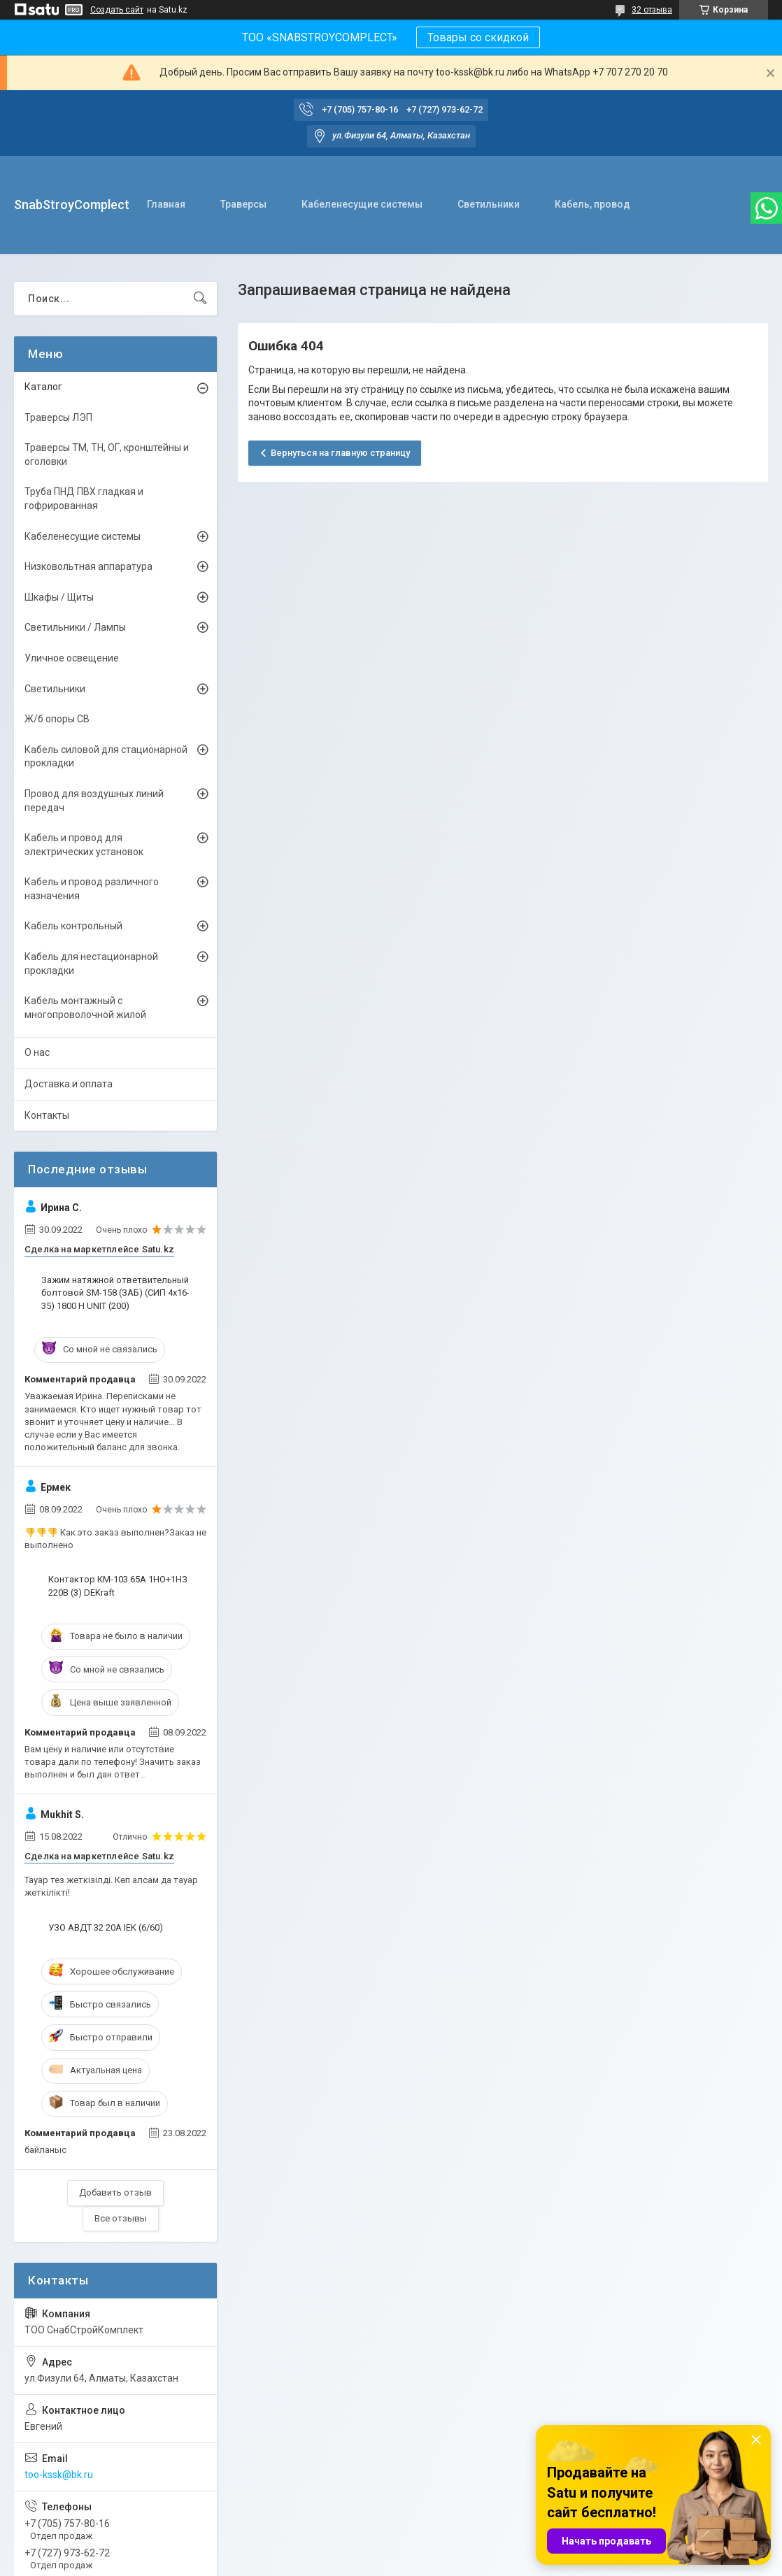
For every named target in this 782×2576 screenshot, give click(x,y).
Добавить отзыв (115, 2192)
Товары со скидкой (478, 37)
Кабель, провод (592, 204)
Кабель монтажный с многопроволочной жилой (85, 1007)
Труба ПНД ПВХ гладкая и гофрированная (83, 498)
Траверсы (243, 204)
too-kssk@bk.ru (58, 2474)
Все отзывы (120, 2218)
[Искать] (200, 298)
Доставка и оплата (68, 1083)
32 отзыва (652, 10)
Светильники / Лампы (75, 627)
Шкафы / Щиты (59, 597)
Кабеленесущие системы (361, 204)
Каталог (43, 386)
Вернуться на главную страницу (340, 453)
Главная (166, 204)
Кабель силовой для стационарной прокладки (105, 756)
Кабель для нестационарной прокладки (91, 963)
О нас (37, 1052)
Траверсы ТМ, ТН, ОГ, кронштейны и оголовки (106, 454)
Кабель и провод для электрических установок (83, 844)
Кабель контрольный (73, 925)
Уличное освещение (71, 658)
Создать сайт (116, 10)
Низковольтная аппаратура (88, 566)
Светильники (488, 204)
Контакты (46, 1115)
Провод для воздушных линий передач (94, 800)
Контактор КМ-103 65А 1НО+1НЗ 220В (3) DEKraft (117, 1585)
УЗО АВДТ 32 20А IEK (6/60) (105, 1927)
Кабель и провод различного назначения (91, 888)
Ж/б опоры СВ (57, 718)
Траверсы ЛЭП (58, 417)
